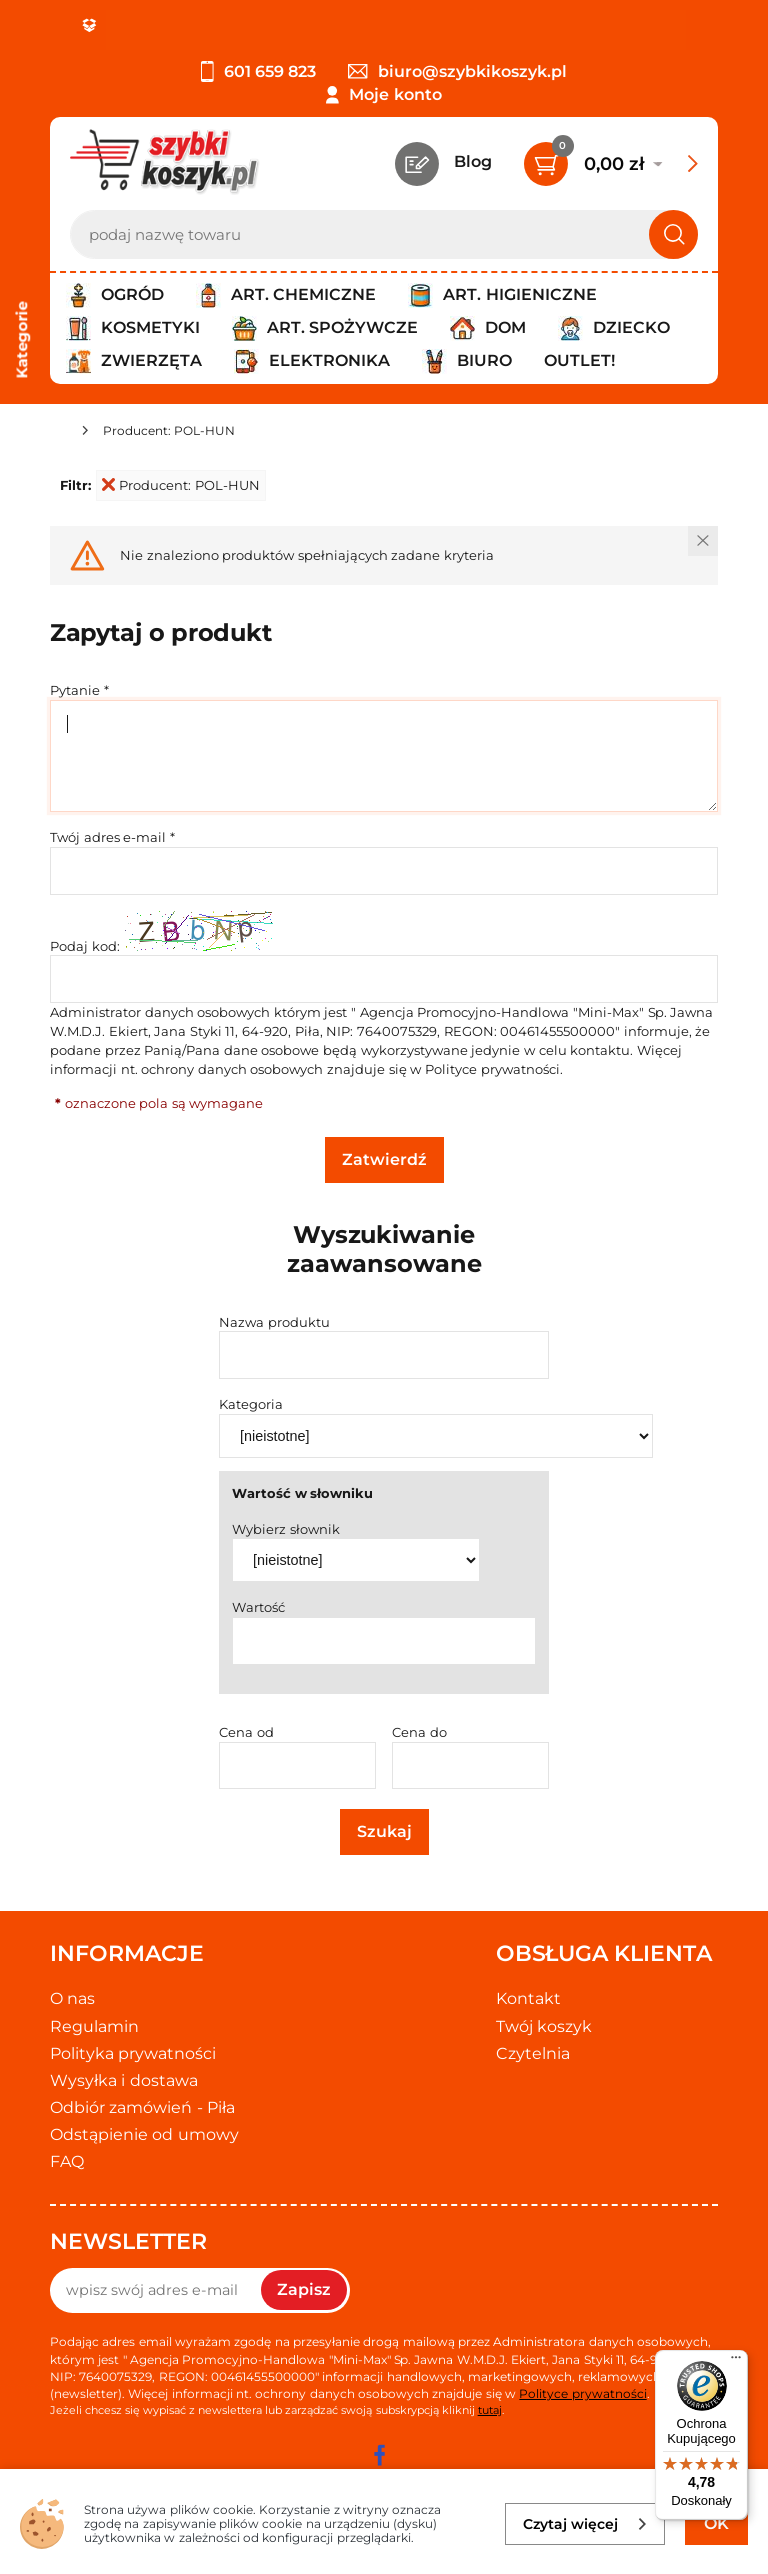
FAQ (67, 2161)
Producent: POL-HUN (181, 485)
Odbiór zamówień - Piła (142, 2107)
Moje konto (395, 94)
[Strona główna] (58, 433)
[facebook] (379, 2455)
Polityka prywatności (133, 2053)
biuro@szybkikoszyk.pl (457, 71)
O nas (72, 1998)
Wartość (258, 1607)
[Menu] (736, 2362)
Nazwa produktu (274, 1322)
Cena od (246, 1732)
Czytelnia (533, 2053)
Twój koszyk (544, 2026)
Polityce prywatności (492, 1069)
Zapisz (304, 2289)
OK (716, 2523)
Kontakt (528, 1998)
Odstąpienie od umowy (144, 2134)
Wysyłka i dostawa (124, 2080)
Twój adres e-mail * (112, 837)
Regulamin (94, 2026)
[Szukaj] (673, 234)
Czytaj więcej (585, 2524)
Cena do (419, 1732)
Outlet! (579, 360)
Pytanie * (79, 690)
